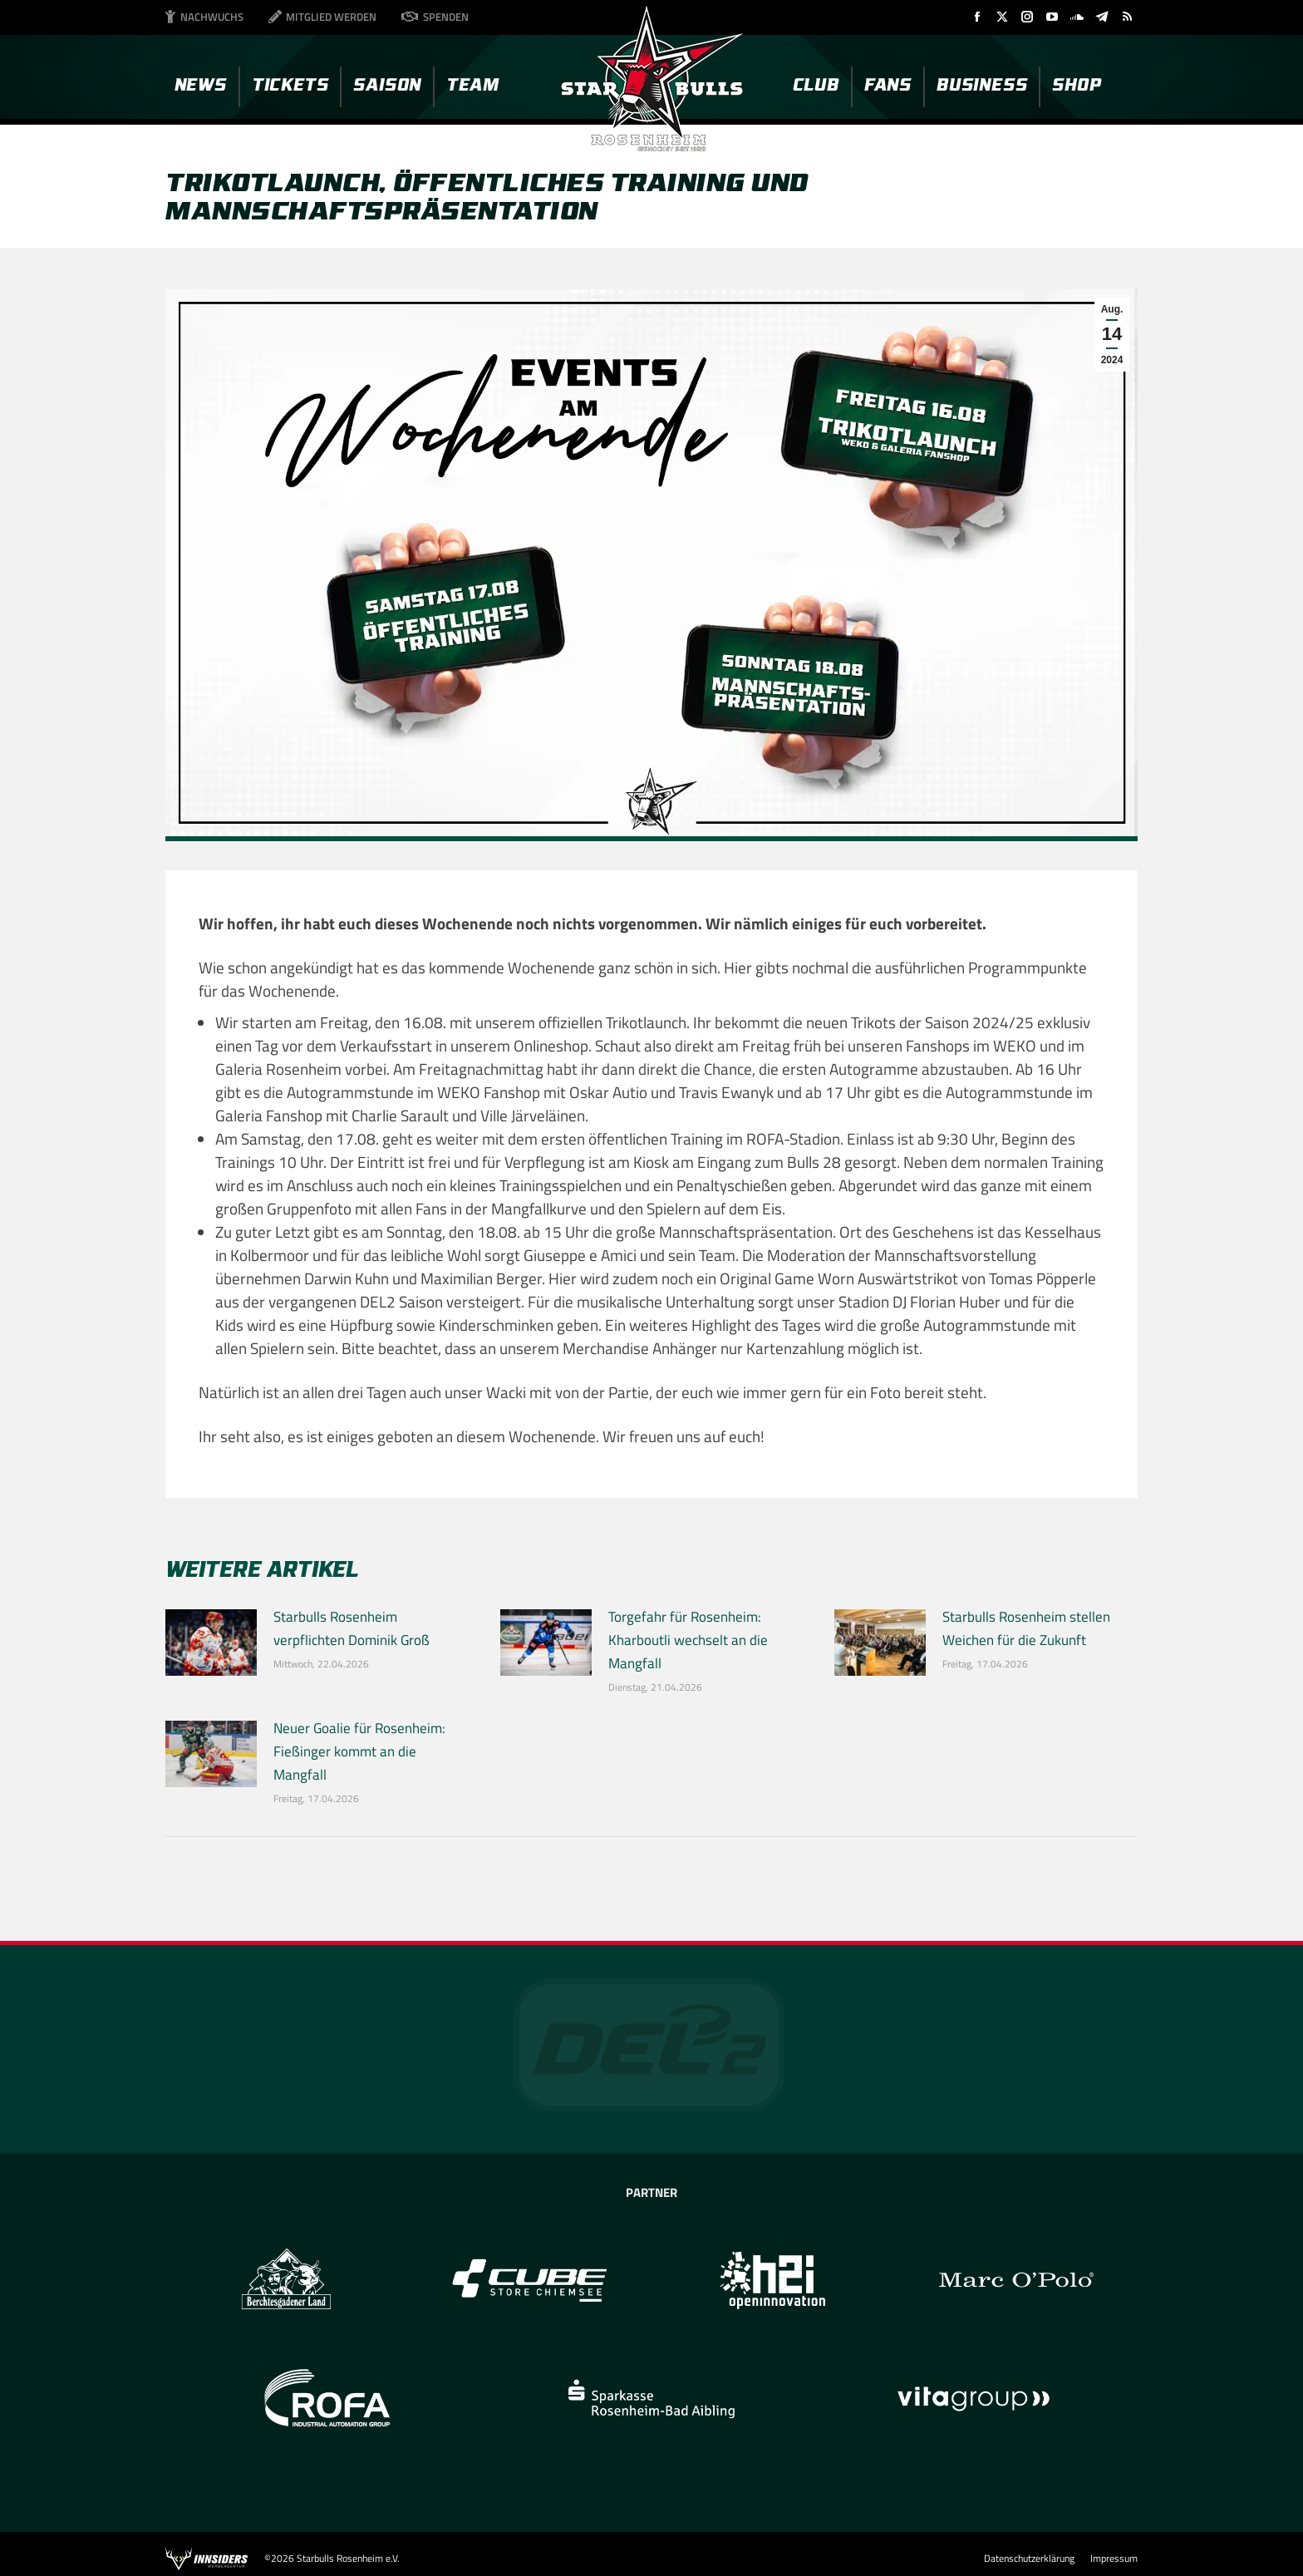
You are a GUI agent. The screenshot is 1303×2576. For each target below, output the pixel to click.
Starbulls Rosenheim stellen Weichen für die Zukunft (1026, 1628)
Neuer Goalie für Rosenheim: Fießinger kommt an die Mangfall (359, 1751)
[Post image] (211, 1642)
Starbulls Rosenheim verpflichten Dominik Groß (351, 1628)
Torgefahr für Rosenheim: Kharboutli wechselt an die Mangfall (688, 1640)
